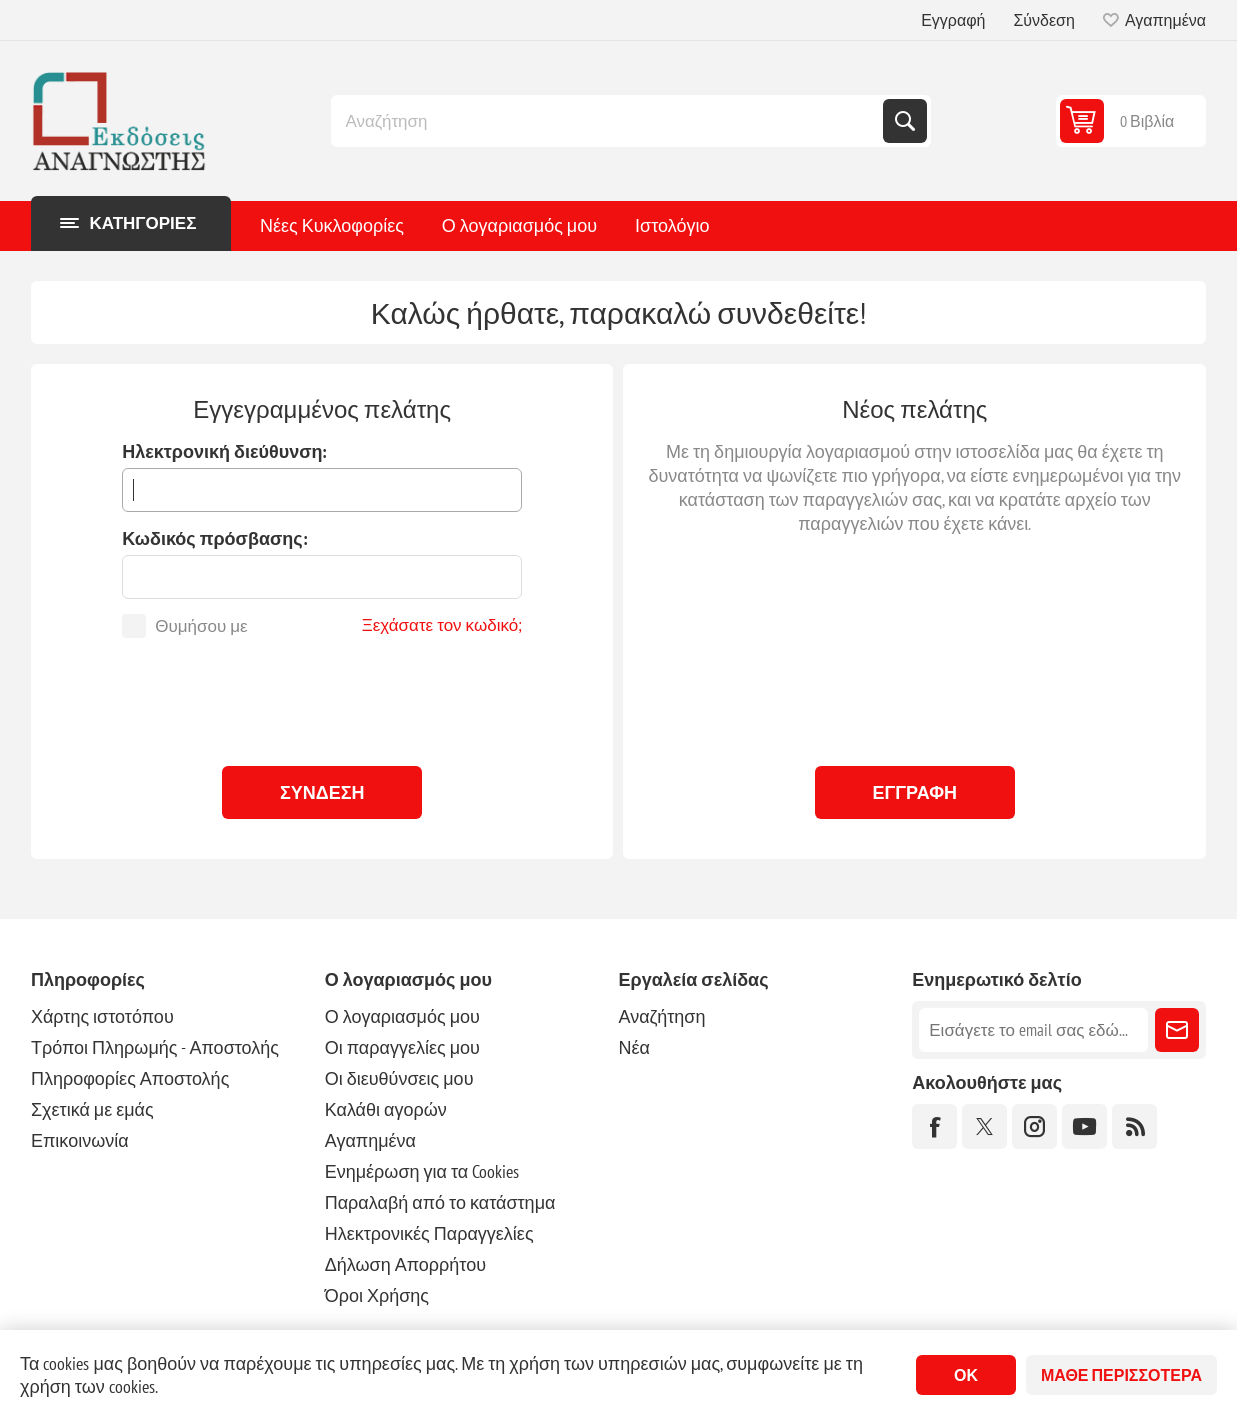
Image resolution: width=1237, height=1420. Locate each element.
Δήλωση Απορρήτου (405, 1264)
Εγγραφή (953, 20)
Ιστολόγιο (672, 225)
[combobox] (609, 121)
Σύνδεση (1043, 20)
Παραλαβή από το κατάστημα (440, 1202)
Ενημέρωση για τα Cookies (422, 1171)
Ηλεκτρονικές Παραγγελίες (429, 1233)
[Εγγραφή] (1033, 1030)
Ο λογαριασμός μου (519, 225)
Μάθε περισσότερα (1121, 1375)
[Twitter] (984, 1126)
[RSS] (1134, 1126)
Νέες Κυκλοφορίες (332, 225)
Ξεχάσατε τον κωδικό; (442, 625)
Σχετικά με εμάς (92, 1109)
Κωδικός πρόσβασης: (214, 538)
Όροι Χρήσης (377, 1295)
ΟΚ (966, 1375)
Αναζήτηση (905, 121)
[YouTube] (1084, 1126)
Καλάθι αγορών (386, 1109)
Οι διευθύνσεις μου (399, 1078)
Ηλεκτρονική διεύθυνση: (224, 451)
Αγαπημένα (370, 1140)
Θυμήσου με (201, 626)
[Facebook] (934, 1126)
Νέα (633, 1047)
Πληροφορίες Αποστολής (130, 1078)
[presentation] (322, 697)
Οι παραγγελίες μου (402, 1047)
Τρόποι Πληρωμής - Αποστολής (155, 1047)
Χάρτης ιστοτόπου (102, 1016)
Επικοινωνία (80, 1140)
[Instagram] (1034, 1126)
